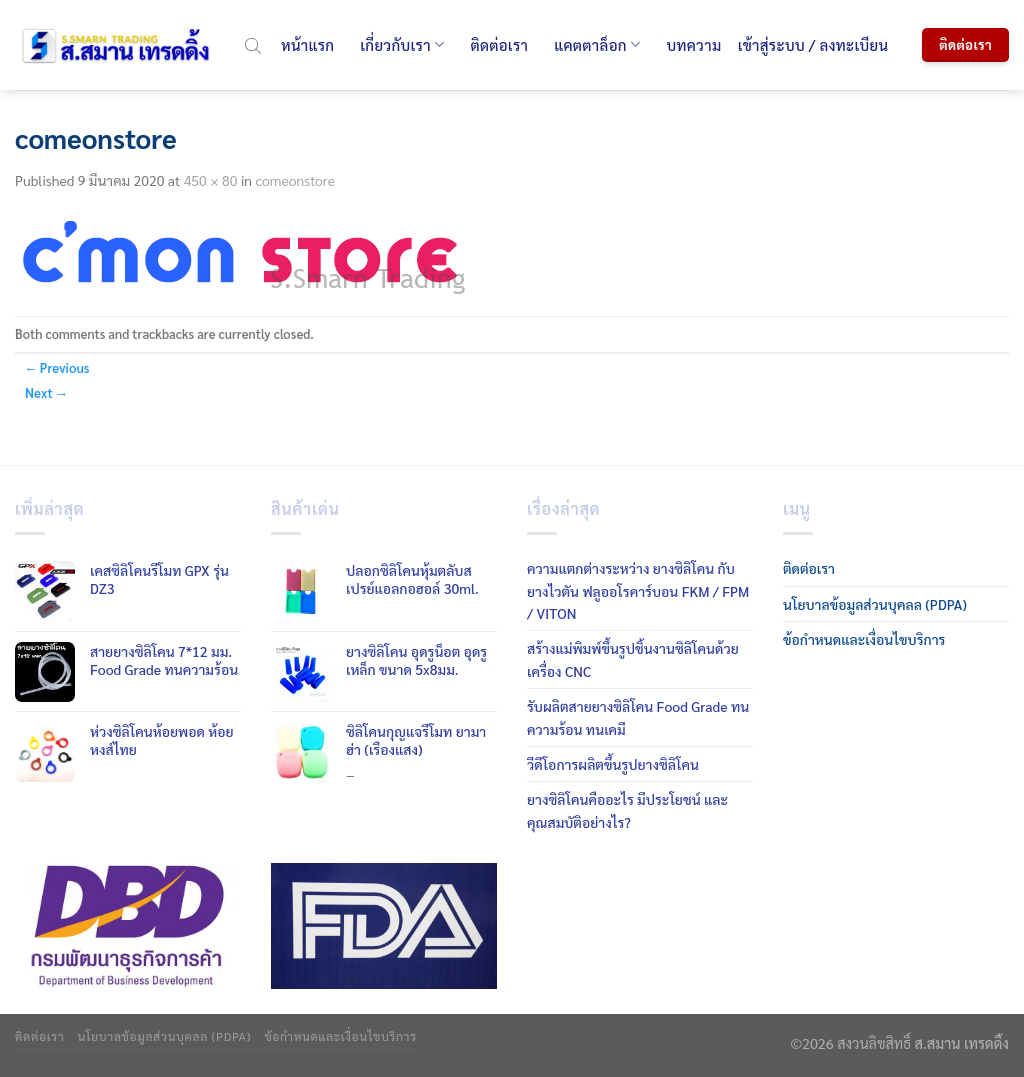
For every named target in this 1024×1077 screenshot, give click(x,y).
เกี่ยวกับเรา (402, 45)
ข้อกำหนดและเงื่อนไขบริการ (864, 639)
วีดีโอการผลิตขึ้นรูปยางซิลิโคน (613, 764)
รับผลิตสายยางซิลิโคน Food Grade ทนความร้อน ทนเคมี (638, 717)
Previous (57, 367)
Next (46, 392)
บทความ (693, 44)
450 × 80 (211, 180)
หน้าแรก (307, 44)
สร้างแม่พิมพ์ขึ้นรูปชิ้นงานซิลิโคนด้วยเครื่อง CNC (633, 659)
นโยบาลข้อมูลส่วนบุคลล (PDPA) (875, 604)
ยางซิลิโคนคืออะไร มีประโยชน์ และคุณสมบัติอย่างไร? (627, 810)
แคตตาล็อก (597, 45)
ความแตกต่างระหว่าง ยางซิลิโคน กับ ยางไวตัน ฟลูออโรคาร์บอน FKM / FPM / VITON (638, 590)
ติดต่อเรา (499, 44)
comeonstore (295, 180)
